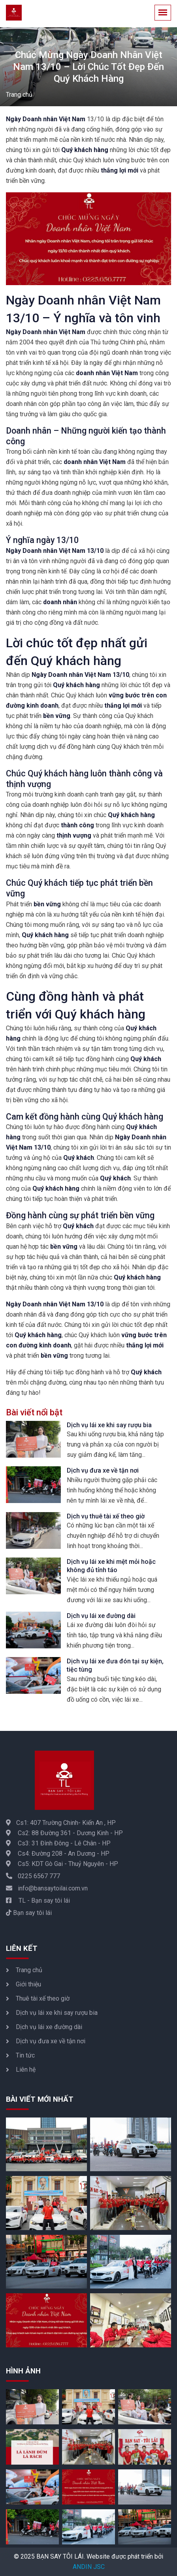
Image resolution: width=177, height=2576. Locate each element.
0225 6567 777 (33, 1876)
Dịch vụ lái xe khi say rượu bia (109, 1425)
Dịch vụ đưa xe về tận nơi (103, 1470)
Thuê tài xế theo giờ (43, 1998)
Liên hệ (26, 2069)
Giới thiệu (28, 1984)
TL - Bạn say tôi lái (38, 1900)
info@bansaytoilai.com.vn (47, 1888)
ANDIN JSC (89, 2566)
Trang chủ (19, 94)
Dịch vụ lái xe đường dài (101, 1616)
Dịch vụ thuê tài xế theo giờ (106, 1516)
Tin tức (25, 2055)
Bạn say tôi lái (29, 1912)
